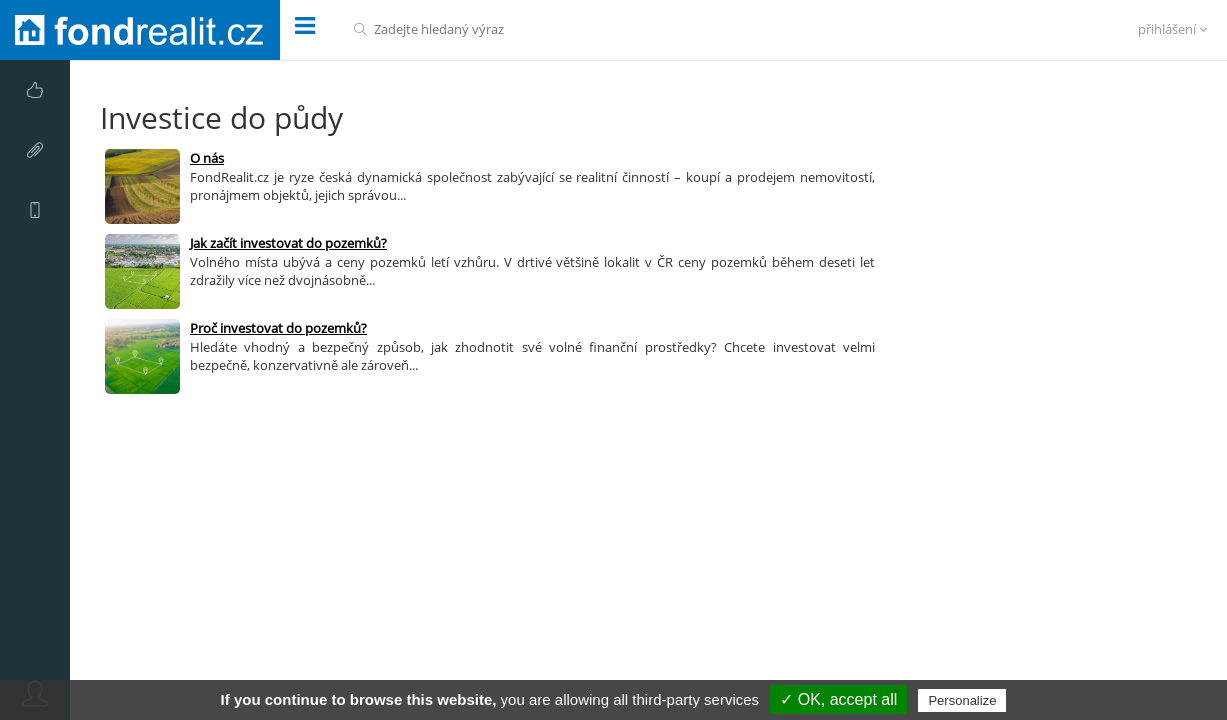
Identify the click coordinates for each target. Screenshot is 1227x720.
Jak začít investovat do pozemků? (288, 243)
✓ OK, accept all (838, 699)
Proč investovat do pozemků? (278, 328)
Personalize (962, 700)
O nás (207, 158)
